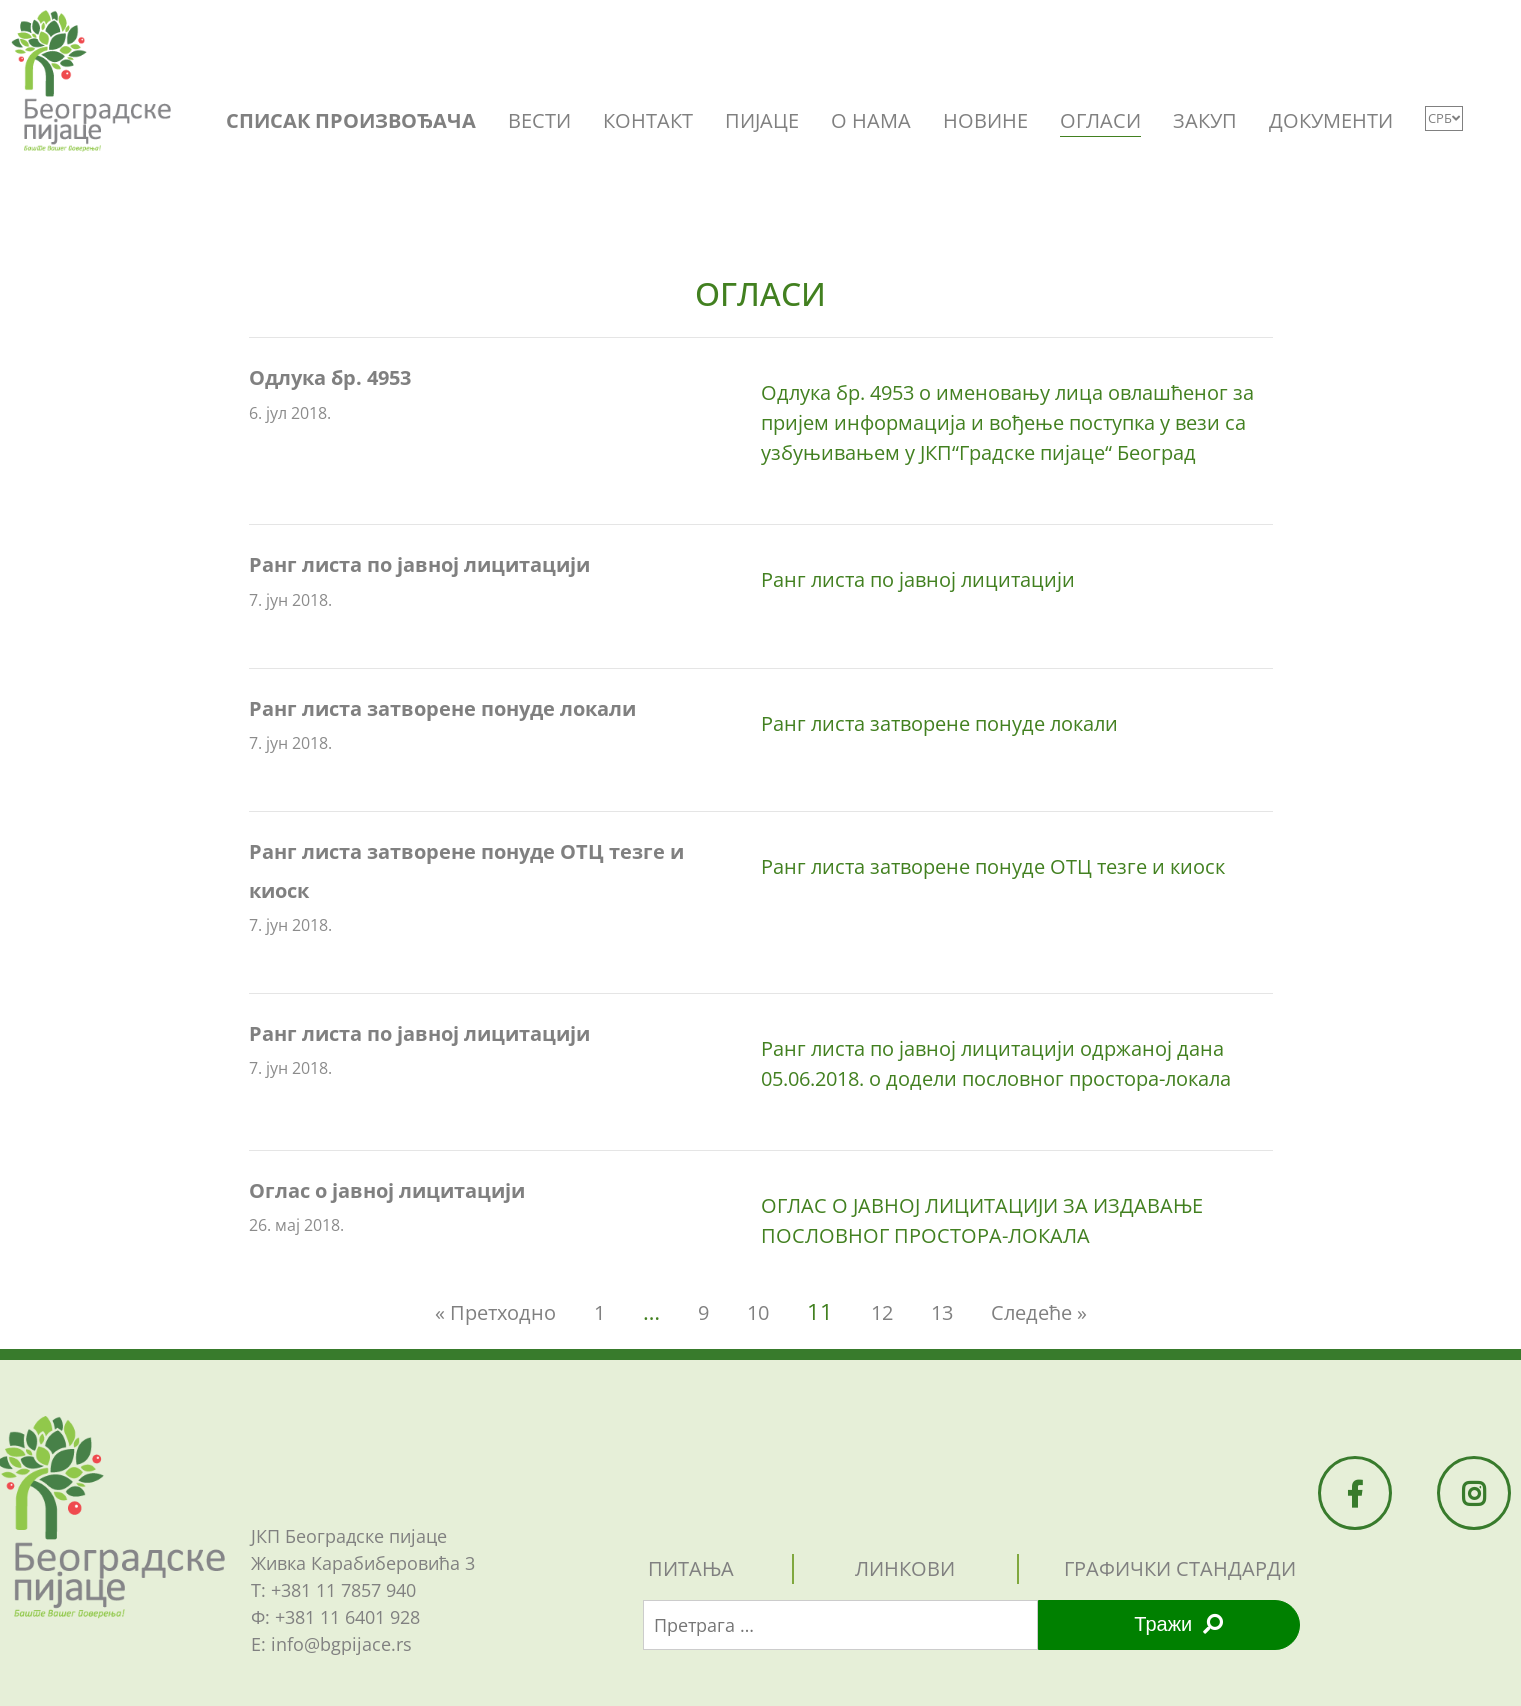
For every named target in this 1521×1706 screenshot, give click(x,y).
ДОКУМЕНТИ (1331, 120)
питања (691, 1568)
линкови (905, 1568)
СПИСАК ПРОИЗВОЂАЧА (351, 120)
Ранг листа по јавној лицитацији (419, 564)
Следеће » (1039, 1312)
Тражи (1178, 1624)
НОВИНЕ (985, 120)
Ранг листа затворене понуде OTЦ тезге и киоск (993, 866)
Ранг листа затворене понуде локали (442, 708)
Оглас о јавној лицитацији (387, 1190)
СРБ (1444, 118)
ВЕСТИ (539, 120)
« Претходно (495, 1312)
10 (758, 1312)
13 (942, 1312)
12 (882, 1312)
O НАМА (871, 120)
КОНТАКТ (648, 120)
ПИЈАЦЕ (762, 120)
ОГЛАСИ (1100, 120)
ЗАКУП (1205, 120)
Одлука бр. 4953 (330, 377)
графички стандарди (1180, 1568)
